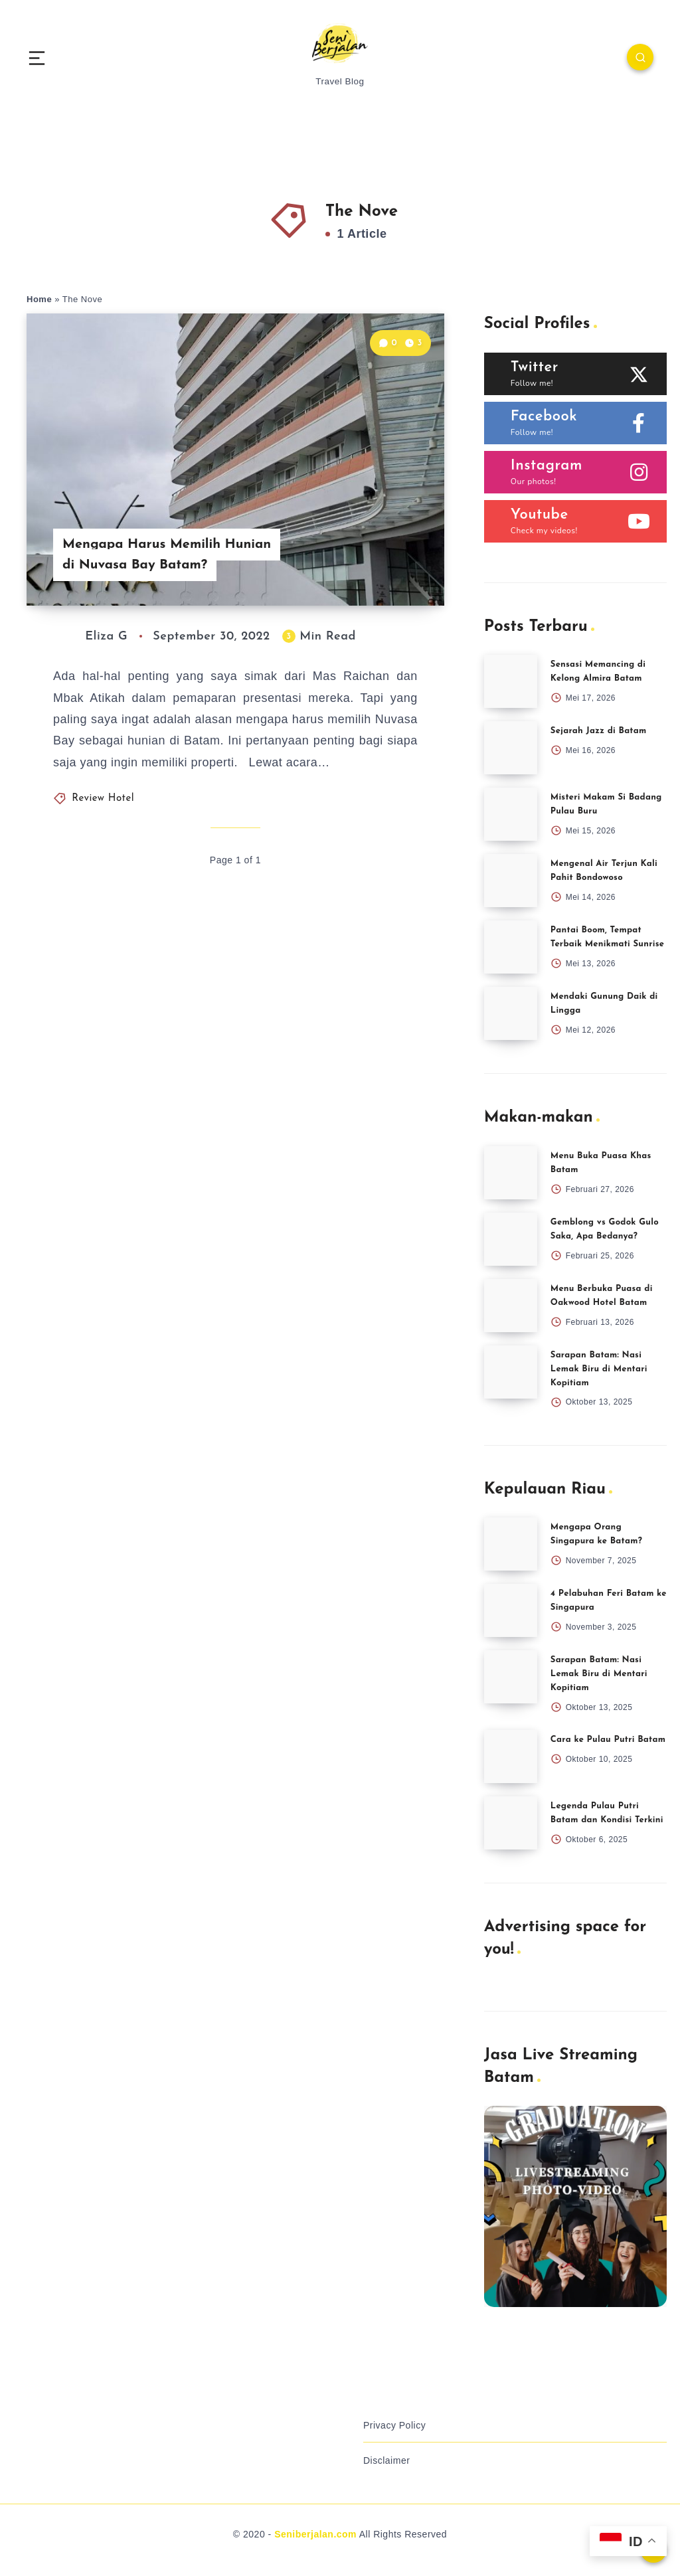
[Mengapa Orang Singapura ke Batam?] (510, 1544)
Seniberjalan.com (315, 2534)
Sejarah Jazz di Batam (599, 731)
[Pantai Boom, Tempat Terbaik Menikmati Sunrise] (510, 947)
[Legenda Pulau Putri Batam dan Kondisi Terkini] (510, 1822)
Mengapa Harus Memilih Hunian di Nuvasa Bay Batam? (166, 555)
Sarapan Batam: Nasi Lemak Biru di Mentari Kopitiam (599, 1369)
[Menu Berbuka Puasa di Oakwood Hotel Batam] (510, 1305)
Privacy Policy (394, 2425)
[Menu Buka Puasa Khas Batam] (510, 1172)
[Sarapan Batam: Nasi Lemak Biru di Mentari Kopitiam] (510, 1372)
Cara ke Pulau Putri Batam (608, 1739)
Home (39, 299)
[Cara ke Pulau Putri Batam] (510, 1756)
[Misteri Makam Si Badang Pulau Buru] (510, 814)
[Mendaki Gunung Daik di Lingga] (510, 1013)
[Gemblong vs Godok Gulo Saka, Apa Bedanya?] (510, 1239)
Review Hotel (103, 799)
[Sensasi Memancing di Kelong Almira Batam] (510, 681)
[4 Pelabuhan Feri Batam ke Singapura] (510, 1610)
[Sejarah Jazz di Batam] (510, 747)
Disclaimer (386, 2460)
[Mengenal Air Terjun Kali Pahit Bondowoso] (510, 880)
